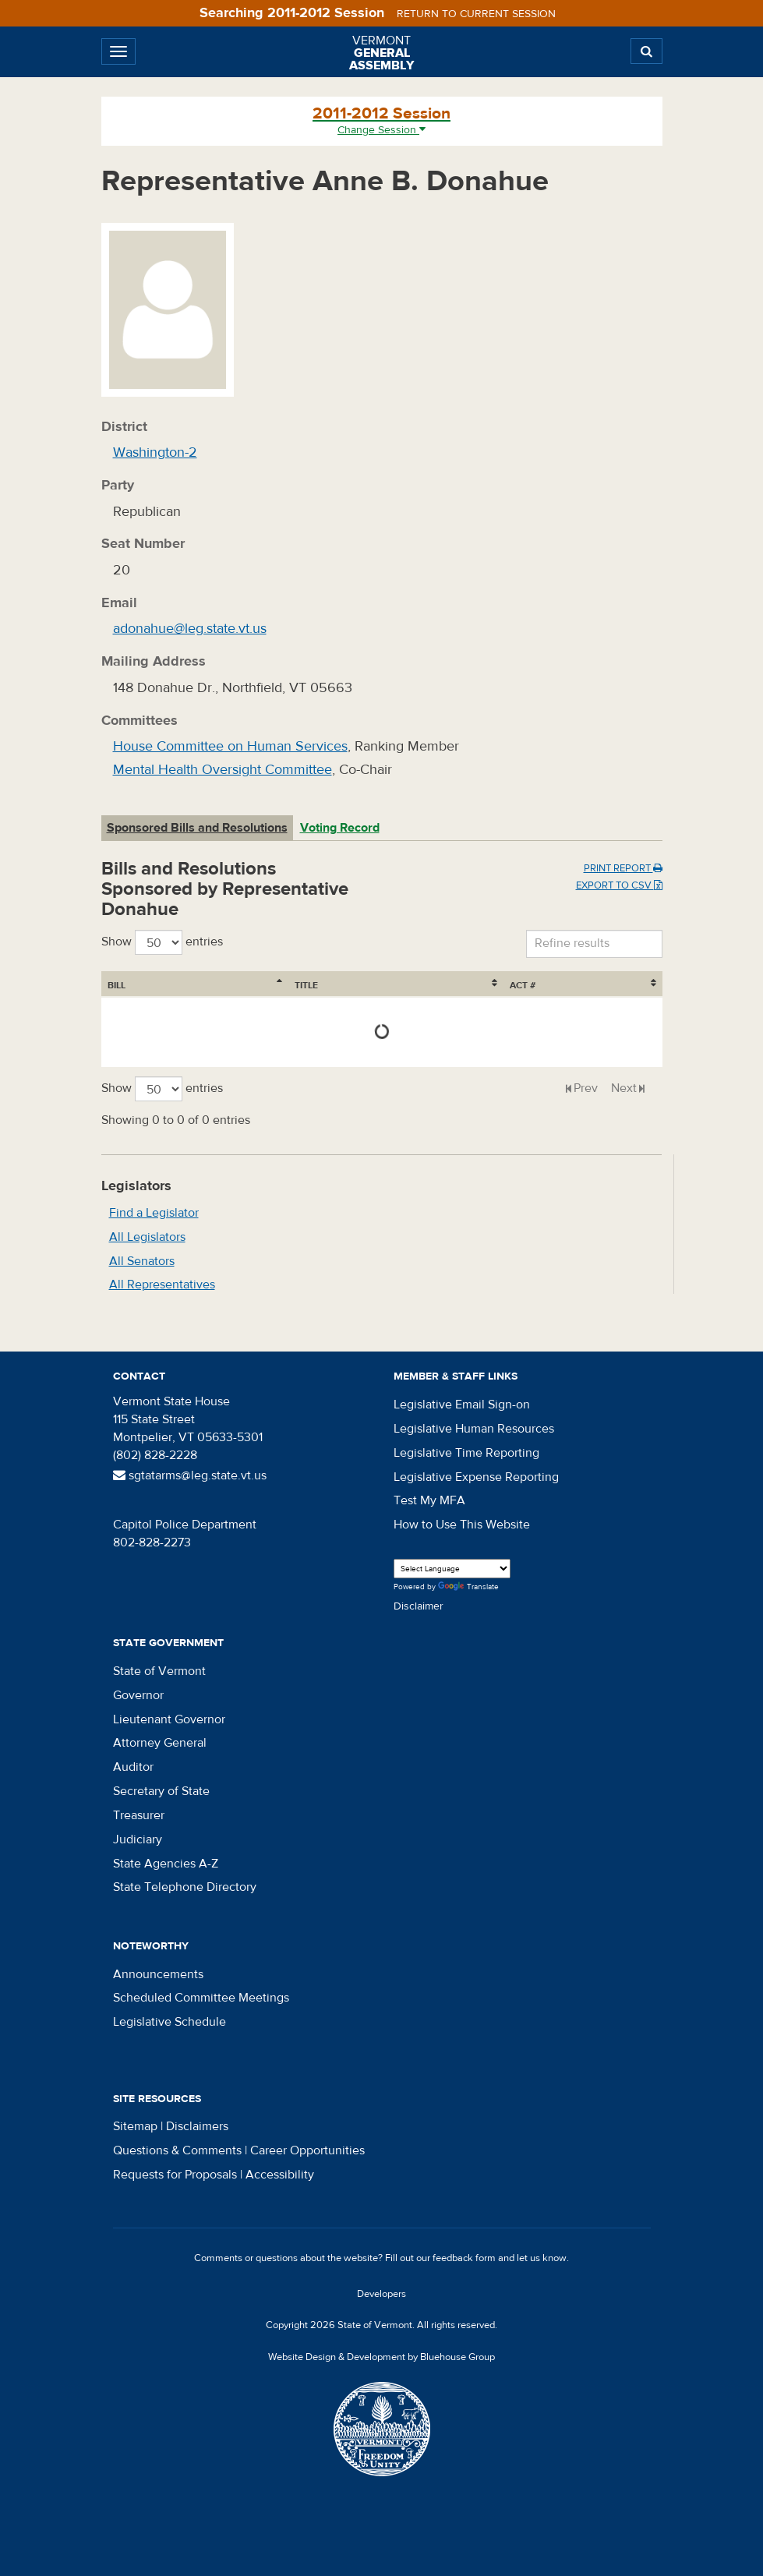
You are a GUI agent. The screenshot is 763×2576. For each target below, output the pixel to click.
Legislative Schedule (169, 2022)
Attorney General (160, 1743)
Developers (381, 2294)
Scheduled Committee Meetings (201, 1997)
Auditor (133, 1767)
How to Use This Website (462, 1524)
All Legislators (147, 1237)
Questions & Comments (177, 2150)
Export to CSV (619, 885)
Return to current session (476, 14)
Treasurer (138, 1815)
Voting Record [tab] (340, 828)
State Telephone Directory (184, 1887)
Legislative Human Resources (474, 1428)
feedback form (464, 2258)
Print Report (623, 868)
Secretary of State (161, 1791)
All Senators (142, 1261)
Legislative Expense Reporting (476, 1477)
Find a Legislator (154, 1213)
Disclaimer (418, 1606)
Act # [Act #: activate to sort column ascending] (618, 985)
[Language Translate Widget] (452, 1568)
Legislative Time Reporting (466, 1453)
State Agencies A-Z (165, 1863)
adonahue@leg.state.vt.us (190, 629)
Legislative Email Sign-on (462, 1404)
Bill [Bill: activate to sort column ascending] (116, 985)
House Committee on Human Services (230, 746)
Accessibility (280, 2174)
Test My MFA (429, 1500)
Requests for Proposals (175, 2174)
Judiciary (137, 1839)
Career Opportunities (307, 2150)
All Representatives (162, 1284)
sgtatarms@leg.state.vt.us (190, 1475)
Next (624, 1088)
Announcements (158, 1974)
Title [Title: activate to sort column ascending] (195, 985)
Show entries (162, 942)
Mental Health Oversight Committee (222, 770)
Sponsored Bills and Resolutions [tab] (197, 828)
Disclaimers (197, 2126)
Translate (468, 1587)
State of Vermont (159, 1671)
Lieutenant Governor (169, 1719)
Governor (138, 1695)
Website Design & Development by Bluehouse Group (381, 2357)
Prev (586, 1088)
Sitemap (135, 2126)
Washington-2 (155, 452)
